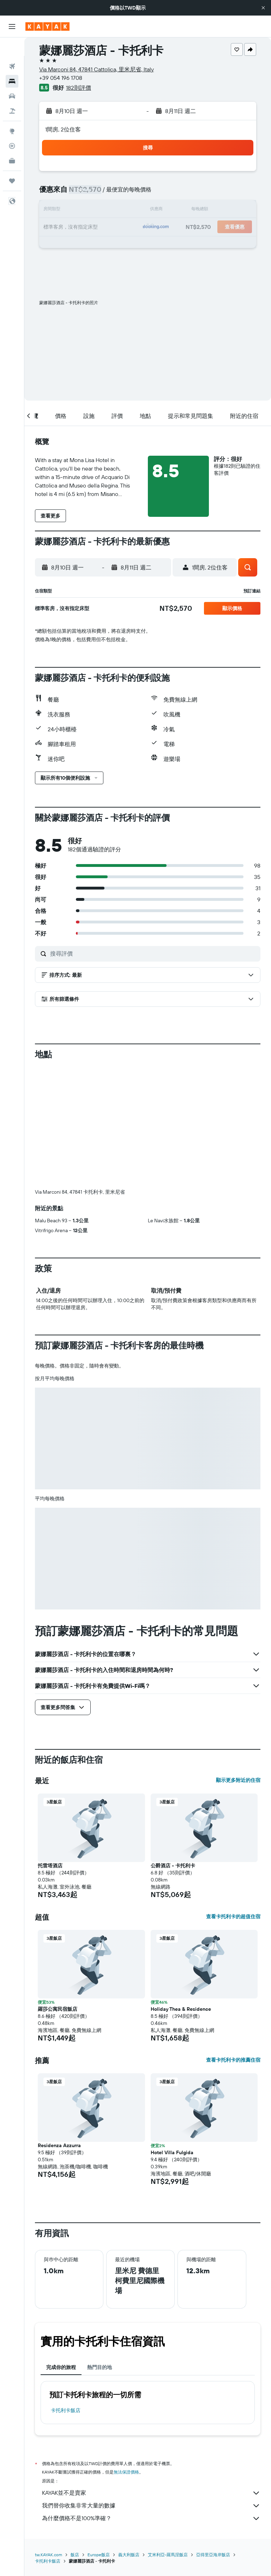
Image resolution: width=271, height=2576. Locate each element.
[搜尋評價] (153, 953)
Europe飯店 (99, 2554)
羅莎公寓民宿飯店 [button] (57, 2009)
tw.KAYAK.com (48, 2554)
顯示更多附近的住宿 (238, 1780)
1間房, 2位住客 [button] (63, 129)
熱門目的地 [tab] (99, 2367)
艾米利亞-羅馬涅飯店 (168, 2554)
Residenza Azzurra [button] (59, 2145)
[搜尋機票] (12, 48)
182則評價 (78, 87)
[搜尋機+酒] (12, 92)
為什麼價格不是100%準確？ (151, 2518)
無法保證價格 (126, 2472)
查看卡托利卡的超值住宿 (233, 1916)
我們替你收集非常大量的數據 (151, 2505)
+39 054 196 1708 (60, 77)
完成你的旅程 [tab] (61, 2367)
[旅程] (12, 162)
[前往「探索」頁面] (12, 113)
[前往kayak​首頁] (47, 26)
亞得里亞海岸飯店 (213, 2554)
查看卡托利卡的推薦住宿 (233, 2060)
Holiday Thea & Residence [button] (181, 2009)
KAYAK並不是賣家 (151, 2493)
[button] (263, 8)
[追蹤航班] (12, 127)
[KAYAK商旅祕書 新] (12, 142)
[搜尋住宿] (12, 63)
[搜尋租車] (12, 78)
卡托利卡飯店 (65, 2410)
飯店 (75, 2554)
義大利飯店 (128, 2554)
